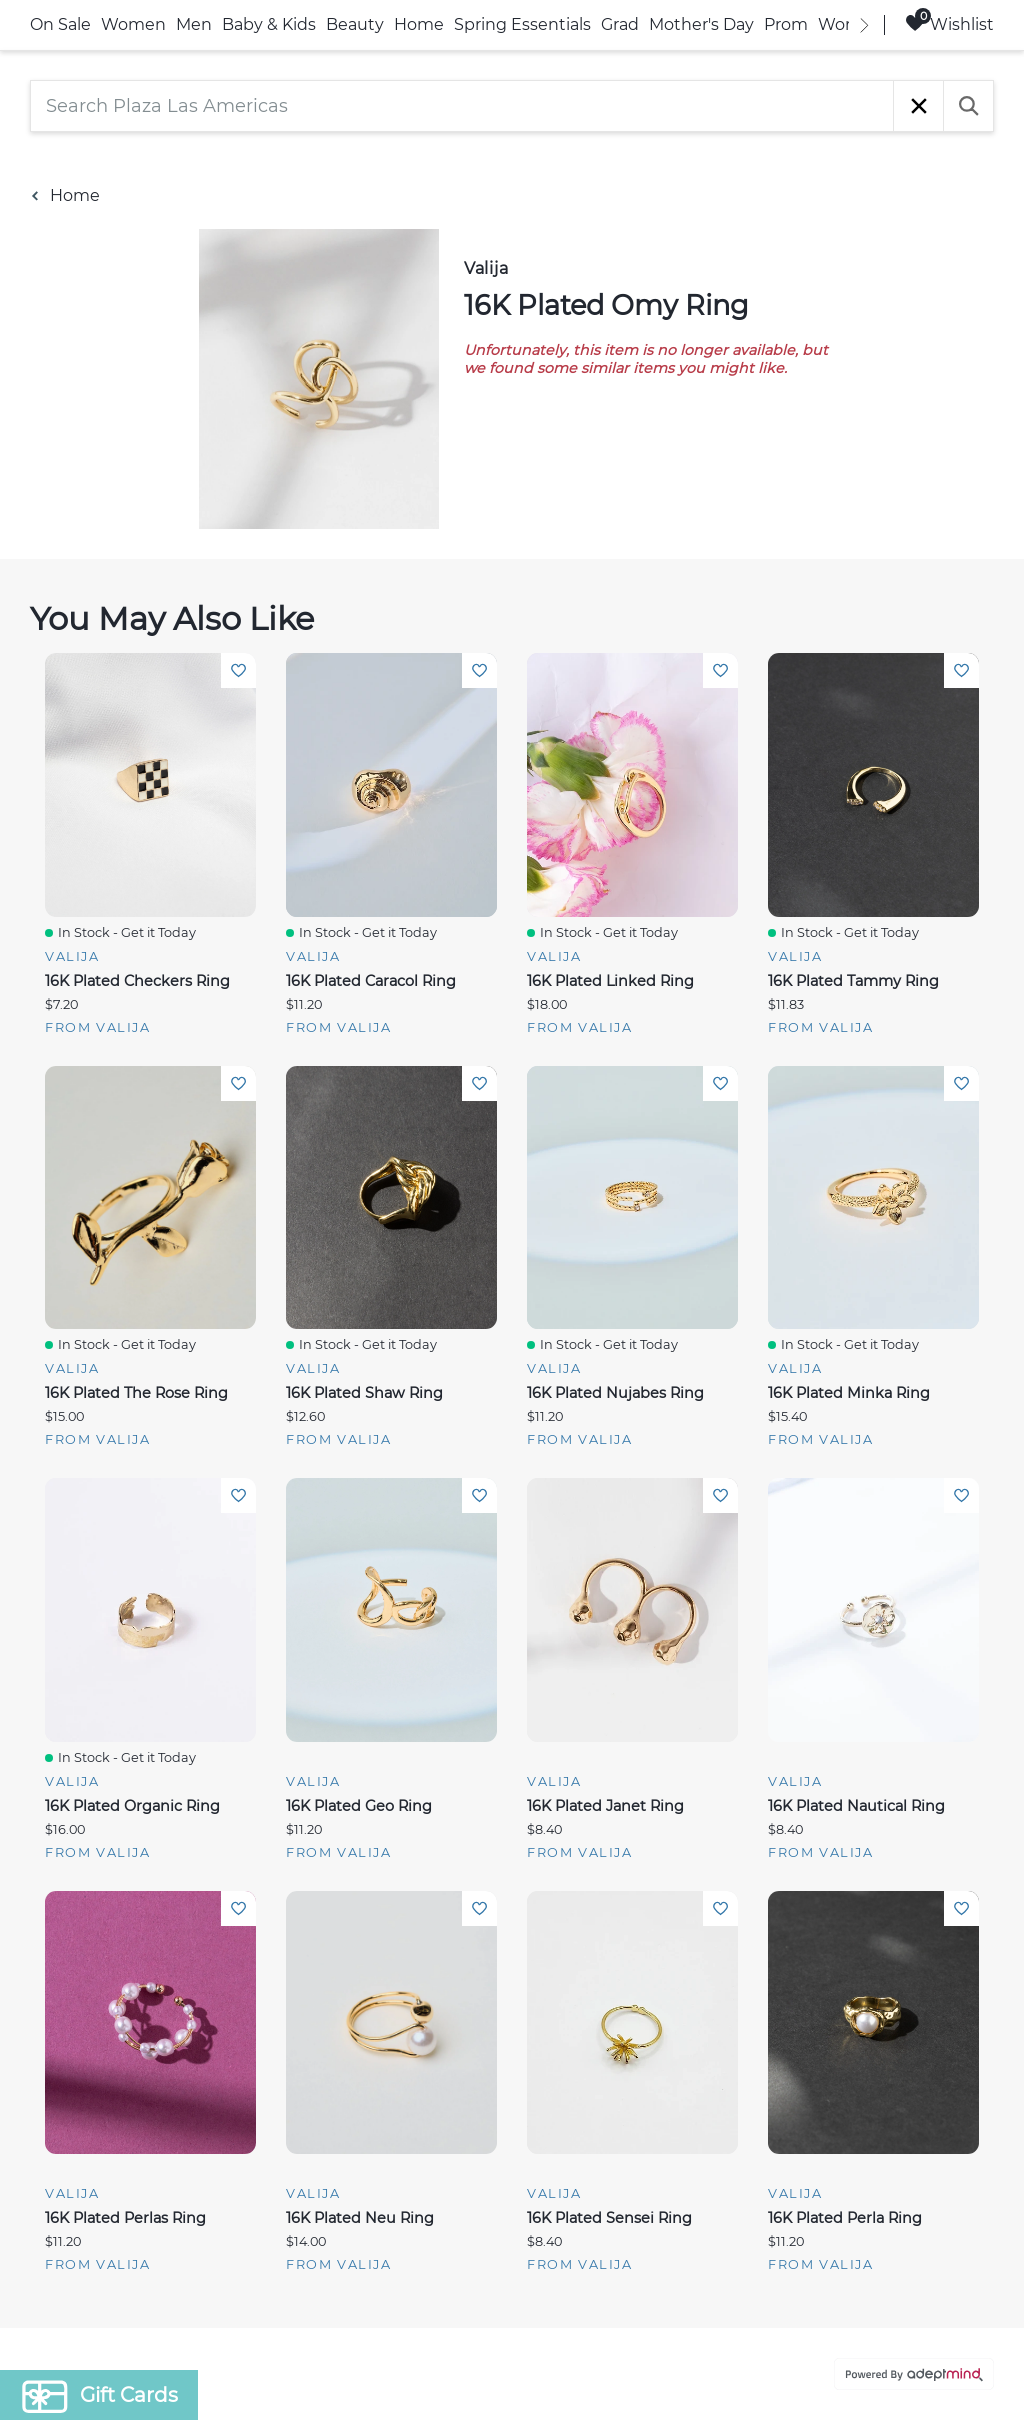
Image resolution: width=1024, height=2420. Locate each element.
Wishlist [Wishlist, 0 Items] (949, 23)
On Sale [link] (60, 24)
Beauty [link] (355, 24)
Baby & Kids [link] (269, 24)
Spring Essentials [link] (522, 24)
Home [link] (419, 24)
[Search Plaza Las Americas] (462, 106)
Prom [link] (786, 24)
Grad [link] (620, 24)
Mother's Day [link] (701, 24)
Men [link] (194, 24)
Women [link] (133, 24)
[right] (864, 25)
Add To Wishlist (238, 670)
